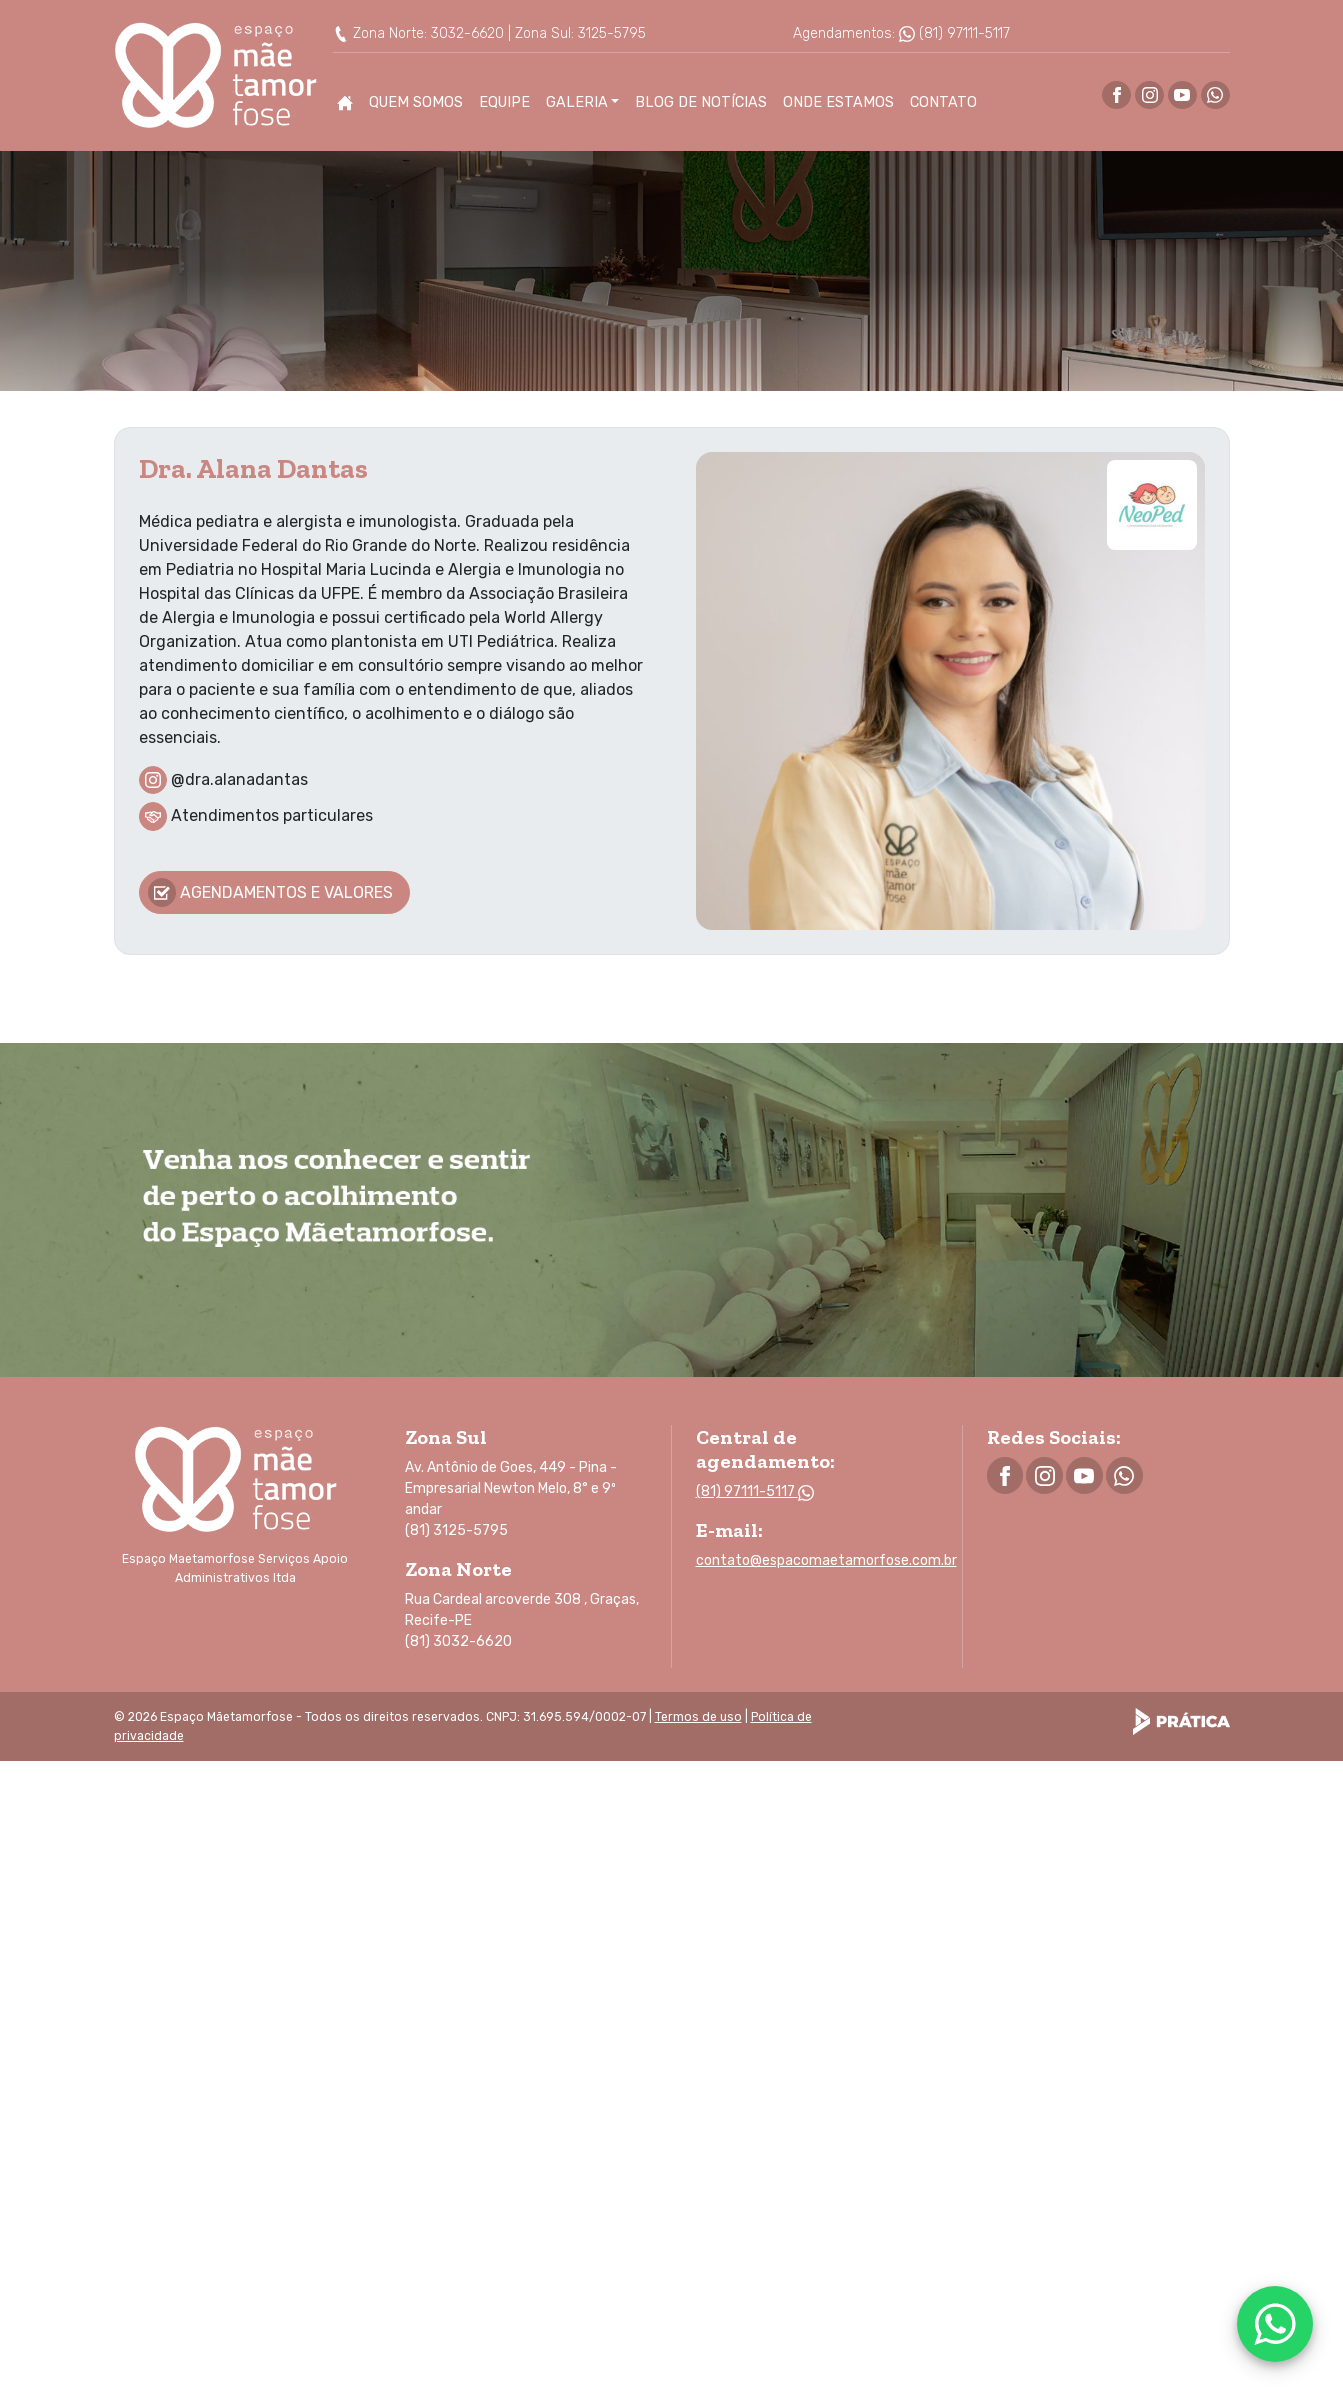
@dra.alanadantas (239, 778)
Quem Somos (416, 102)
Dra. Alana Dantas (253, 468)
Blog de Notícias (701, 102)
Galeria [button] (577, 102)
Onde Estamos (838, 102)
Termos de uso (698, 1717)
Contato (943, 102)
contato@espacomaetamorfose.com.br (826, 1560)
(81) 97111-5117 (954, 33)
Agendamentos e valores (271, 892)
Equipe (504, 102)
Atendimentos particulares (272, 815)
